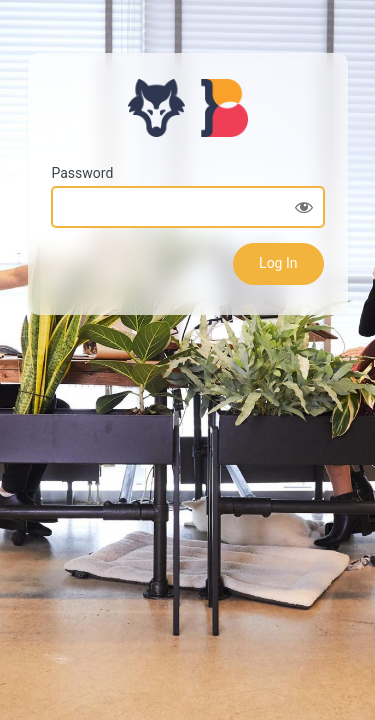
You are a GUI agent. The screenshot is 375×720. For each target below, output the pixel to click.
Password (83, 173)
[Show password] (304, 207)
